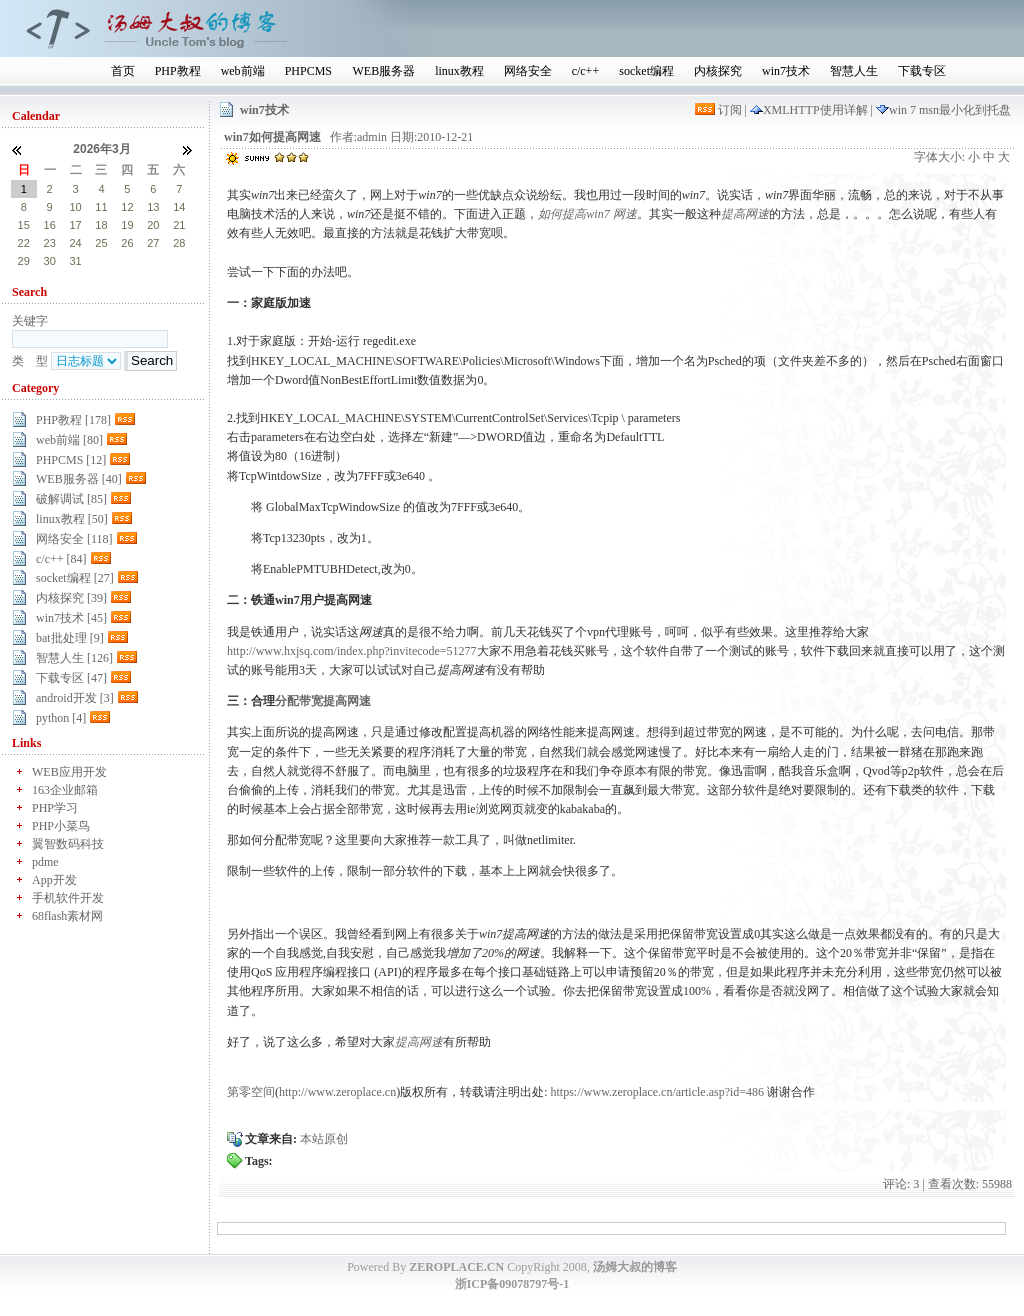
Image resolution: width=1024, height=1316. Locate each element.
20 (153, 225)
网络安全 (528, 71)
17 (75, 225)
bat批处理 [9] (70, 638)
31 (75, 261)
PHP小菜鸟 (61, 826)
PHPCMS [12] (71, 460)
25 (101, 243)
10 (75, 207)
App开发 (54, 880)
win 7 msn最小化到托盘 (943, 110)
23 (50, 243)
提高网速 (745, 214)
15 (24, 225)
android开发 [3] (75, 698)
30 (50, 261)
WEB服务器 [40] (79, 479)
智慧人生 (854, 71)
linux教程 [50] (72, 519)
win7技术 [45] (71, 618)
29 (24, 261)
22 (24, 243)
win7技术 (786, 71)
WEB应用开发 (69, 772)
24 (75, 243)
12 (127, 207)
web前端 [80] (69, 440)
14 (179, 207)
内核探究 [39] (71, 598)
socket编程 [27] (75, 578)
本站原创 (324, 1139)
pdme (45, 862)
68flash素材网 (67, 916)
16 (50, 225)
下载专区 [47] (71, 678)
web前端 (243, 71)
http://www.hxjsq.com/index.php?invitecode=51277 (352, 651)
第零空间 (251, 1092)
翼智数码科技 (68, 844)
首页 (123, 71)
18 (101, 225)
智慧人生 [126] (74, 658)
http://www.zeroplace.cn (337, 1092)
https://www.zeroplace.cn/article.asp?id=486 (658, 1092)
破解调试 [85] (71, 499)
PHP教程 (178, 71)
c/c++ (586, 71)
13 (153, 207)
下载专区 (922, 71)
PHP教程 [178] (73, 420)
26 (127, 243)
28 (179, 243)
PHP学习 (55, 808)
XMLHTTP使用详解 (810, 110)
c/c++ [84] (61, 559)
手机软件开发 (68, 898)
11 (101, 207)
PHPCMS (308, 71)
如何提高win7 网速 (587, 214)
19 (127, 225)
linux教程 (459, 71)
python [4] (61, 718)
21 (179, 225)
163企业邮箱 (65, 790)
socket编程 (646, 71)
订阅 (720, 110)
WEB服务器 (383, 71)
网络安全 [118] (74, 539)
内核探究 (718, 71)
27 (153, 243)
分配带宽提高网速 (323, 701)
